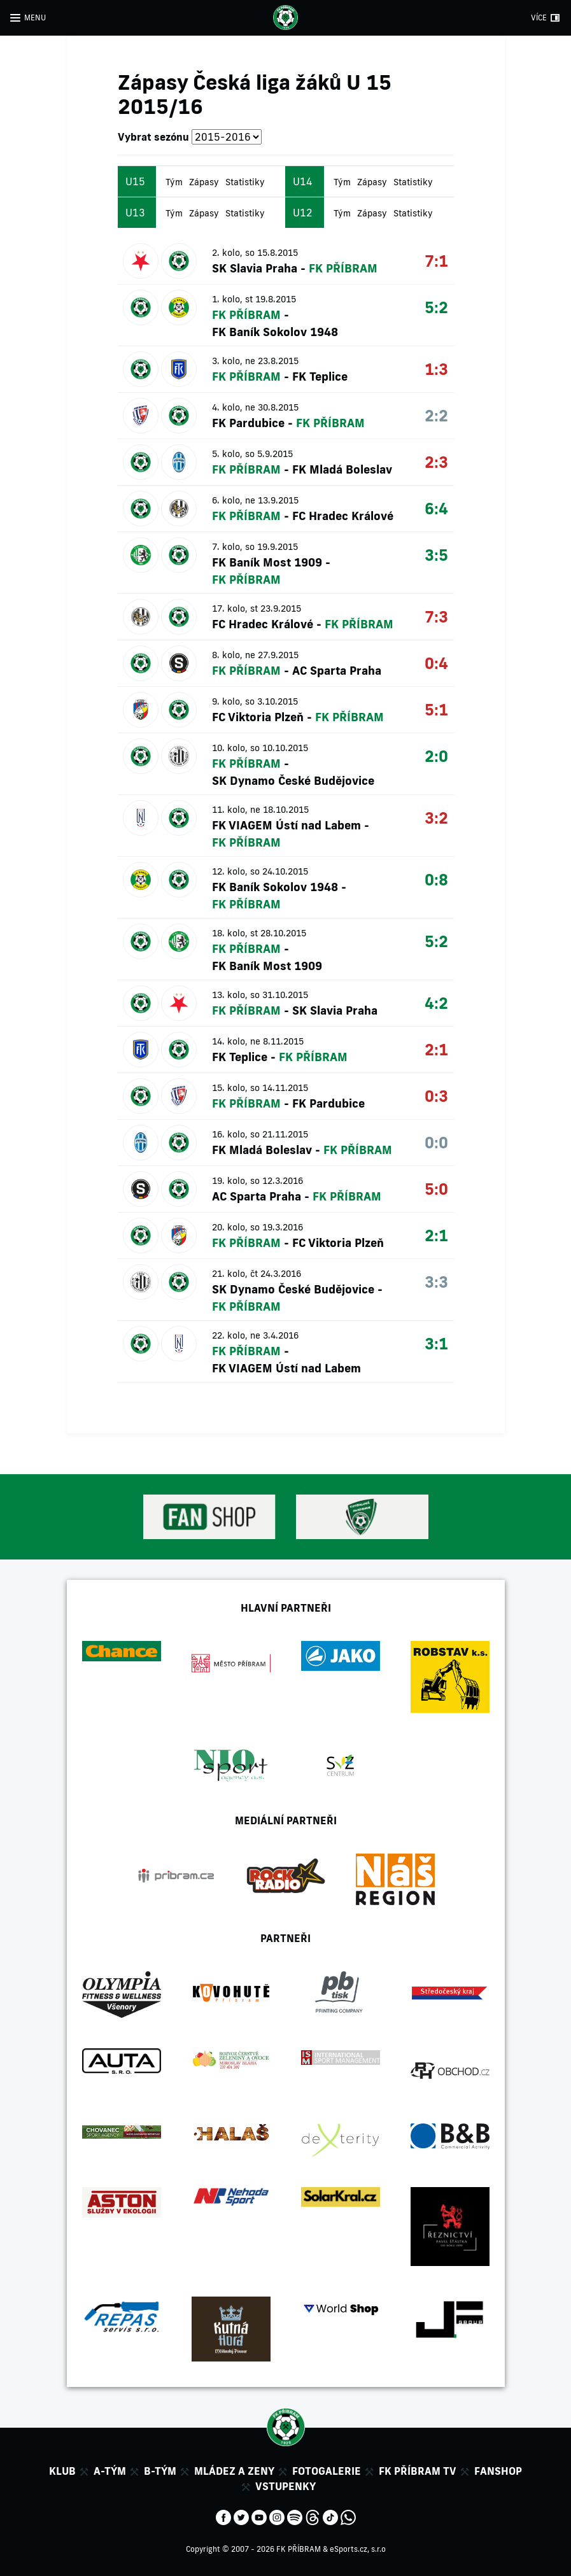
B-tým (160, 2471)
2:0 (436, 756)
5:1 (436, 709)
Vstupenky (285, 2486)
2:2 (436, 415)
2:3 (436, 462)
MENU (35, 17)
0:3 (436, 1096)
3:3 (436, 1282)
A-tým (110, 2471)
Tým (174, 182)
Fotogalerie (326, 2471)
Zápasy (204, 182)
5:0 (436, 1189)
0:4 (436, 663)
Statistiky (245, 182)
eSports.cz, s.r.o (358, 2549)
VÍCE (539, 17)
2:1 (436, 1049)
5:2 (436, 307)
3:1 (436, 1343)
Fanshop (498, 2471)
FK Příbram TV (417, 2471)
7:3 (436, 616)
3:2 (436, 817)
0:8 (436, 879)
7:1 (436, 261)
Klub (62, 2471)
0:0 (436, 1142)
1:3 (436, 369)
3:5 (436, 555)
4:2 (436, 1003)
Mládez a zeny (234, 2471)
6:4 (436, 508)
